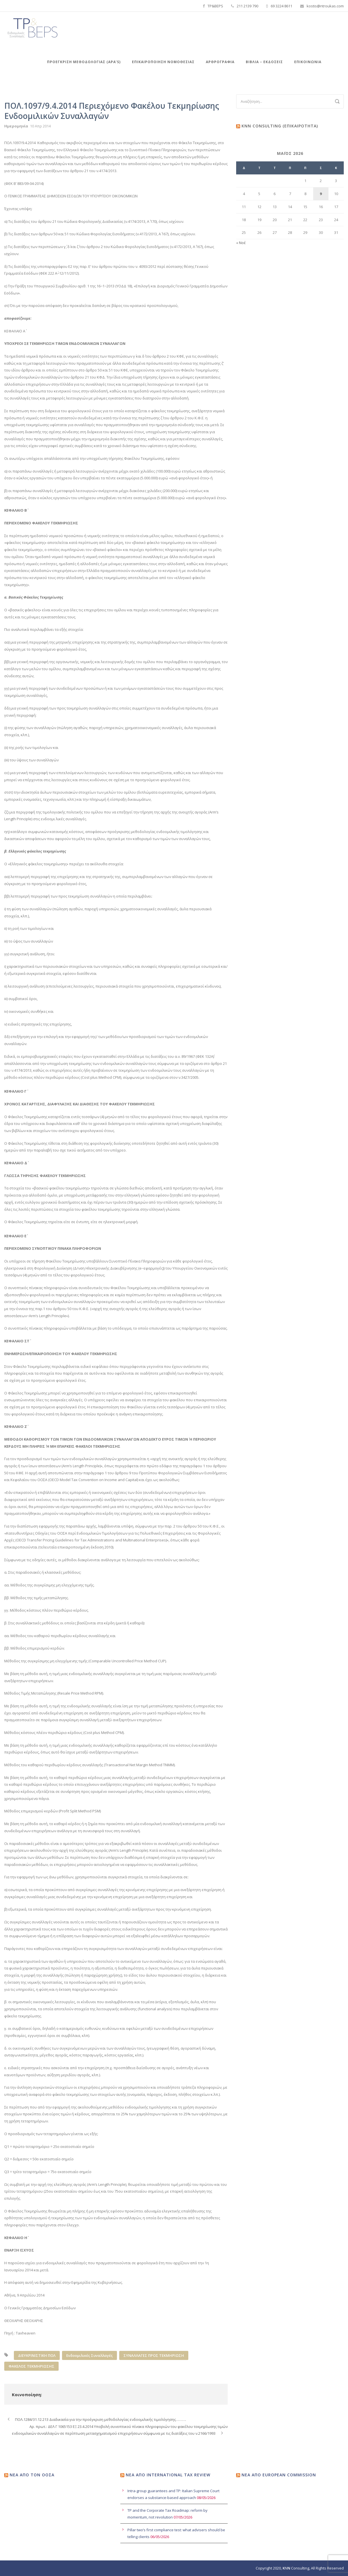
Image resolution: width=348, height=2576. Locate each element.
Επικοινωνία (307, 61)
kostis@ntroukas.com (325, 5)
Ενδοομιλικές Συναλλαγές (89, 2355)
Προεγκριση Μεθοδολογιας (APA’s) (84, 61)
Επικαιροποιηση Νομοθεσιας (163, 61)
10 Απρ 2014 (40, 126)
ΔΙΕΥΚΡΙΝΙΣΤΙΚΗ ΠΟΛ (36, 2355)
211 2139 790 (247, 5)
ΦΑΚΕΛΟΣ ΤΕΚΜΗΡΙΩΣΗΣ (31, 2366)
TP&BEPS (215, 5)
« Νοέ (241, 242)
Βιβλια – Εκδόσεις (264, 61)
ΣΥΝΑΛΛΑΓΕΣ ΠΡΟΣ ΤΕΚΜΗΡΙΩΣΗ (153, 2355)
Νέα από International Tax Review (168, 2474)
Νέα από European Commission (279, 2474)
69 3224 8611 (281, 5)
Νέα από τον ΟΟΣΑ (32, 2474)
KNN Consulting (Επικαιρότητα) (280, 126)
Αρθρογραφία (220, 61)
